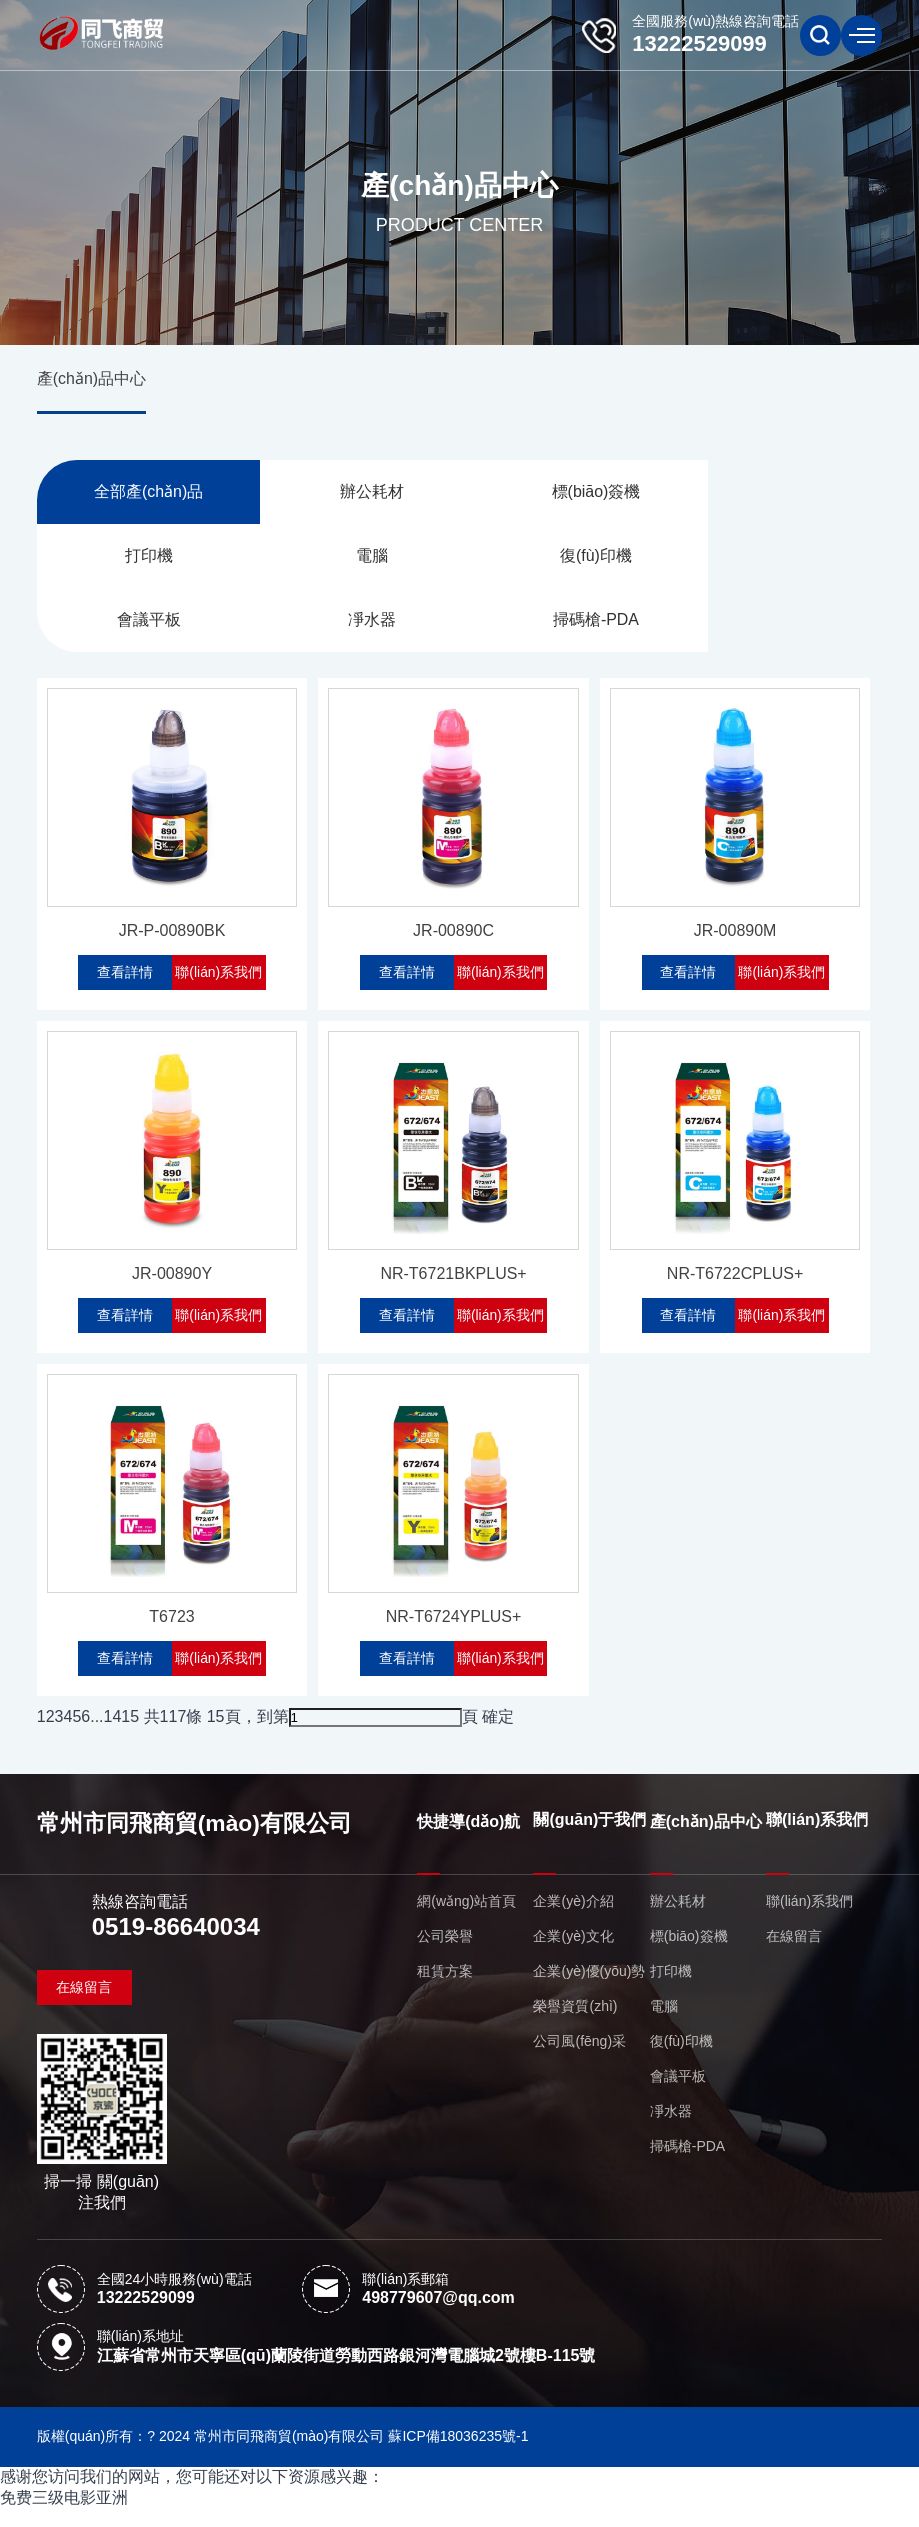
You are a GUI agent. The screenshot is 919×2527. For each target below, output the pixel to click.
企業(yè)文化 (573, 1955)
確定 (498, 1734)
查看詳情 (125, 980)
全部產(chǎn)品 (142, 493)
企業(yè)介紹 (573, 1920)
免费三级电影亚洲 (64, 2515)
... (96, 1734)
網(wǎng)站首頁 (466, 1920)
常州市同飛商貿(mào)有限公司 (195, 1842)
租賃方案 (445, 1990)
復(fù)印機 (354, 558)
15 (130, 1734)
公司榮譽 (445, 1955)
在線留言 (84, 2005)
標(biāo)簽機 (565, 493)
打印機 (777, 493)
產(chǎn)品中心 (91, 379)
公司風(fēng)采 (579, 2060)
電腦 (142, 558)
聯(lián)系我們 (219, 980)
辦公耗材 (354, 493)
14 (113, 1734)
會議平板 (565, 558)
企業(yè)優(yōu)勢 (589, 1990)
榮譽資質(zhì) (575, 2025)
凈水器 (777, 558)
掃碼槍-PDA (142, 623)
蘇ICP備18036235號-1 (458, 2454)
